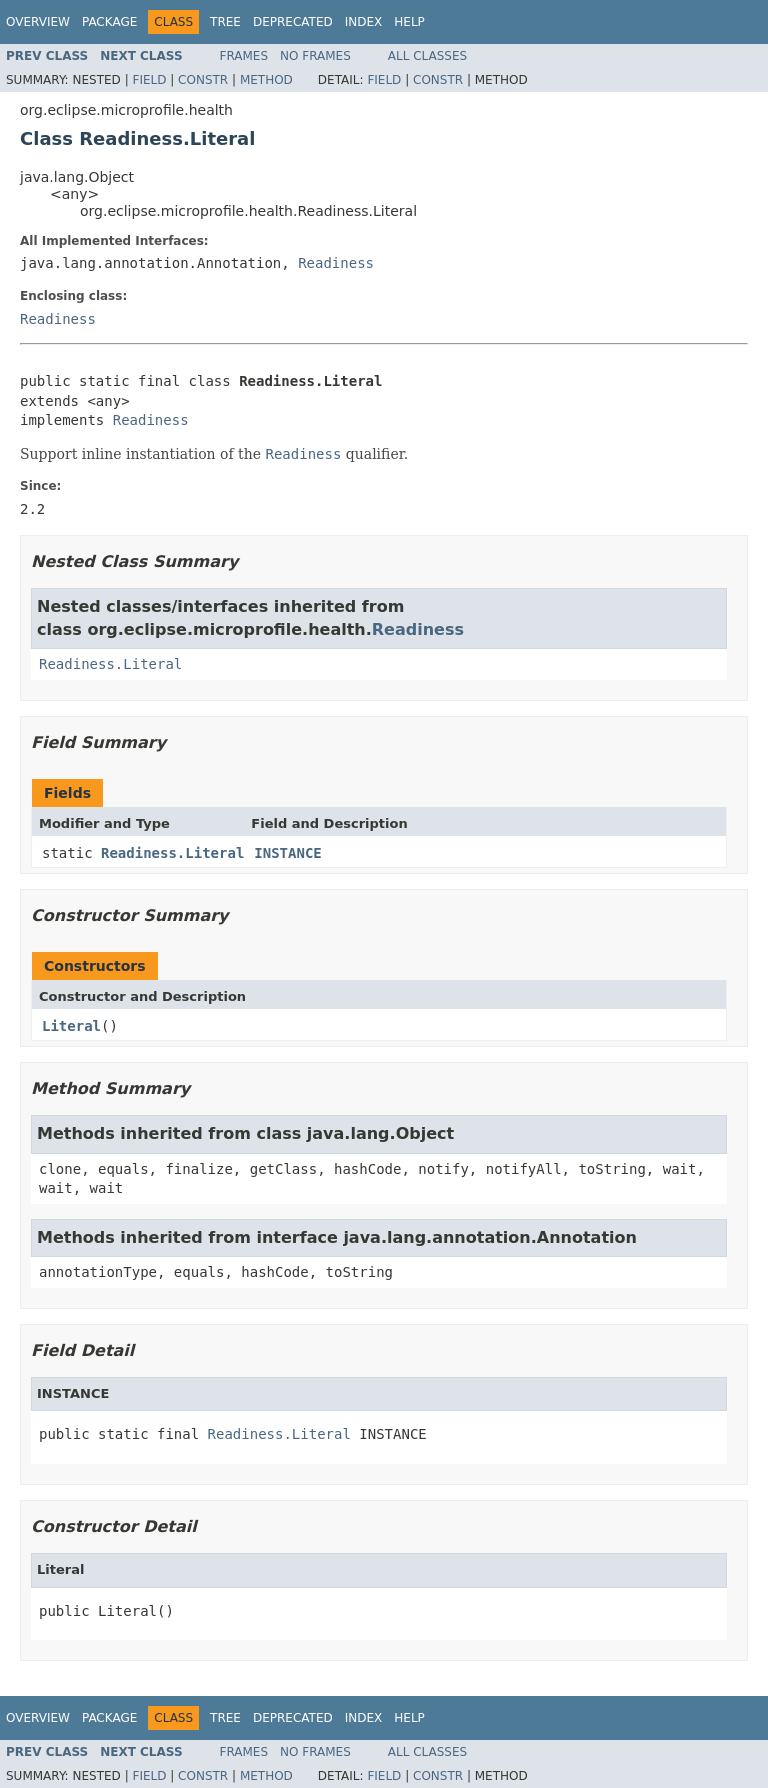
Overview (38, 22)
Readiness (336, 263)
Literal (71, 1026)
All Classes (427, 56)
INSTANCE (287, 853)
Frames (244, 56)
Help (409, 22)
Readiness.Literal (110, 664)
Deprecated (293, 22)
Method (266, 80)
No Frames (315, 56)
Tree (225, 22)
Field (149, 80)
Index (364, 22)
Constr (203, 80)
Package (109, 22)
